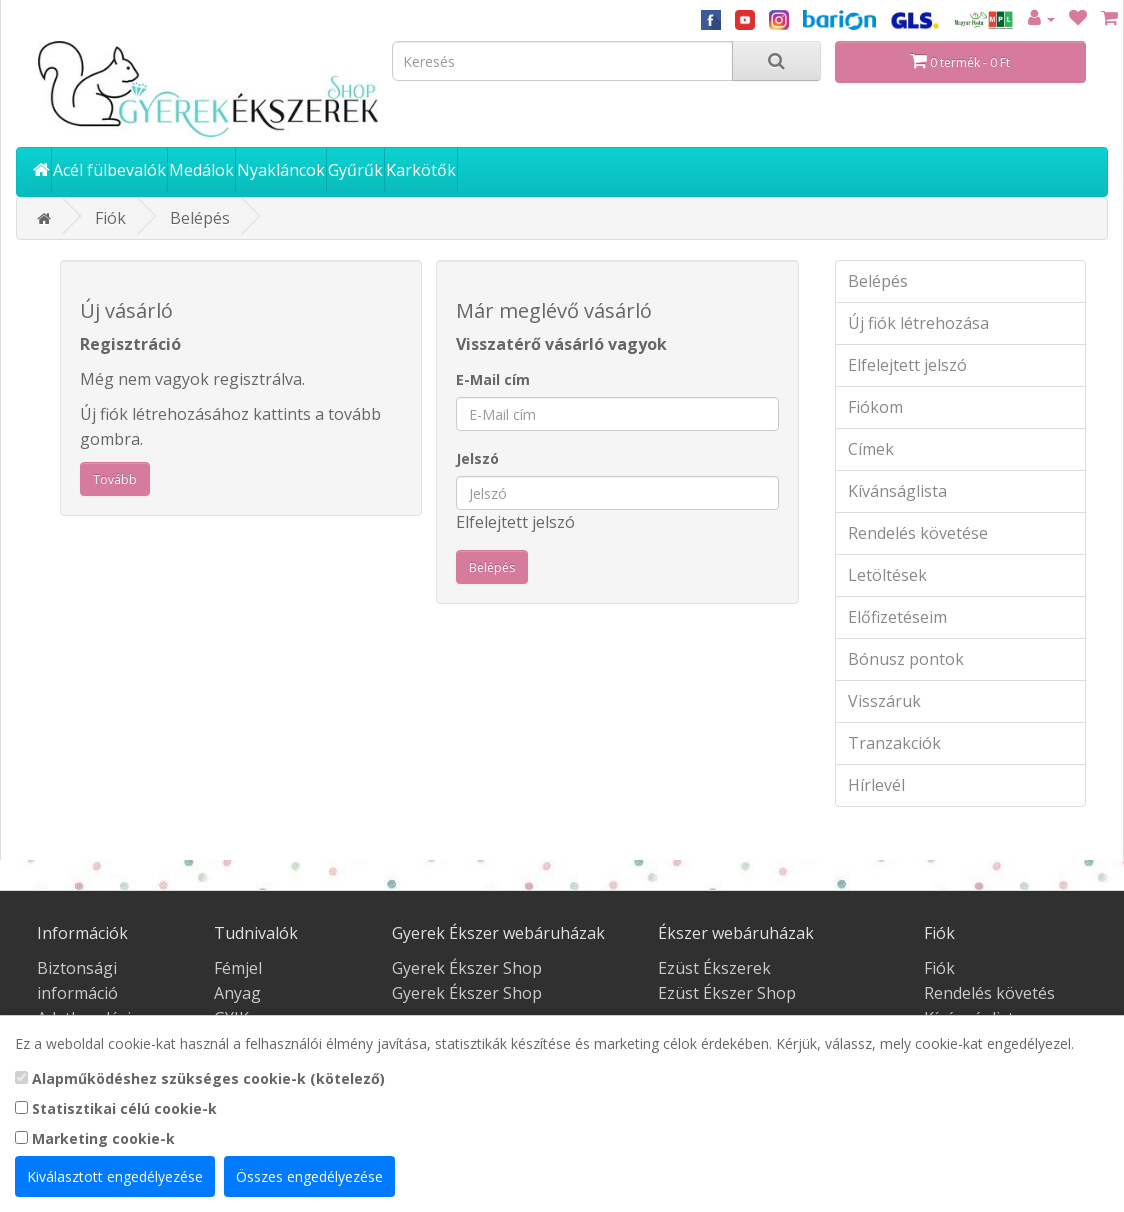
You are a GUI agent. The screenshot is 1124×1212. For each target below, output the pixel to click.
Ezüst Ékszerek (714, 968)
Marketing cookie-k (95, 1138)
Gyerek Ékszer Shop (467, 968)
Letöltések (887, 575)
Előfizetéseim (897, 617)
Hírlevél (876, 785)
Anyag (237, 993)
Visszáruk (884, 701)
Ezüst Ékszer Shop (727, 993)
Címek (871, 449)
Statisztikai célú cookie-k (116, 1108)
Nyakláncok (281, 170)
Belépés (200, 218)
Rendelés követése (918, 533)
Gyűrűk (355, 170)
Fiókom (875, 407)
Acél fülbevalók (109, 170)
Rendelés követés (989, 993)
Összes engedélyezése (309, 1176)
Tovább (115, 479)
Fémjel (238, 968)
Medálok (201, 170)
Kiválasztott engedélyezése (115, 1176)
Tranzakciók (894, 743)
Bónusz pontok (906, 659)
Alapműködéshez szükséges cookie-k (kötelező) (200, 1078)
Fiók (110, 218)
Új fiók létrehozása (918, 323)
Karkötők (421, 170)
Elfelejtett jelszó (515, 522)
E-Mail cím (493, 379)
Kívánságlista (897, 491)
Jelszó (477, 458)
